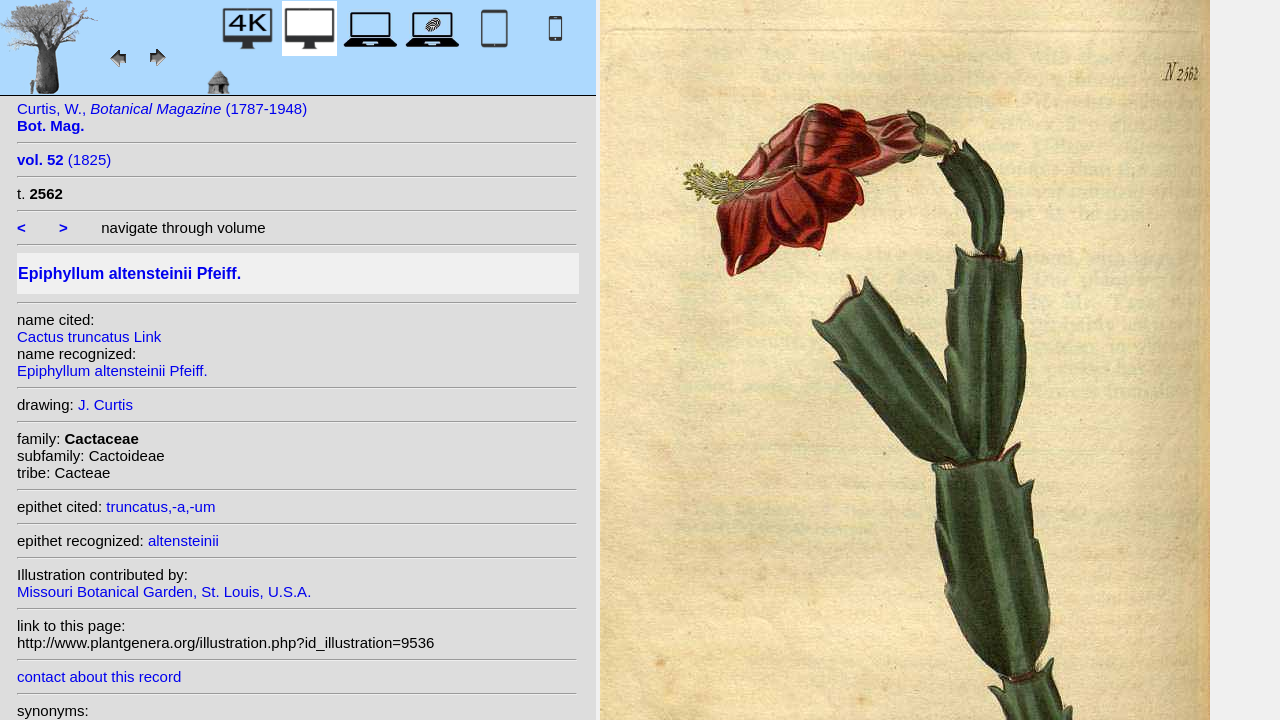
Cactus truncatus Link (89, 336)
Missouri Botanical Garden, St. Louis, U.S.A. (164, 591)
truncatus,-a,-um (160, 506)
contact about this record (99, 676)
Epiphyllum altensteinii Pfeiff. (112, 370)
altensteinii (183, 540)
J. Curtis (105, 404)
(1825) (64, 159)
